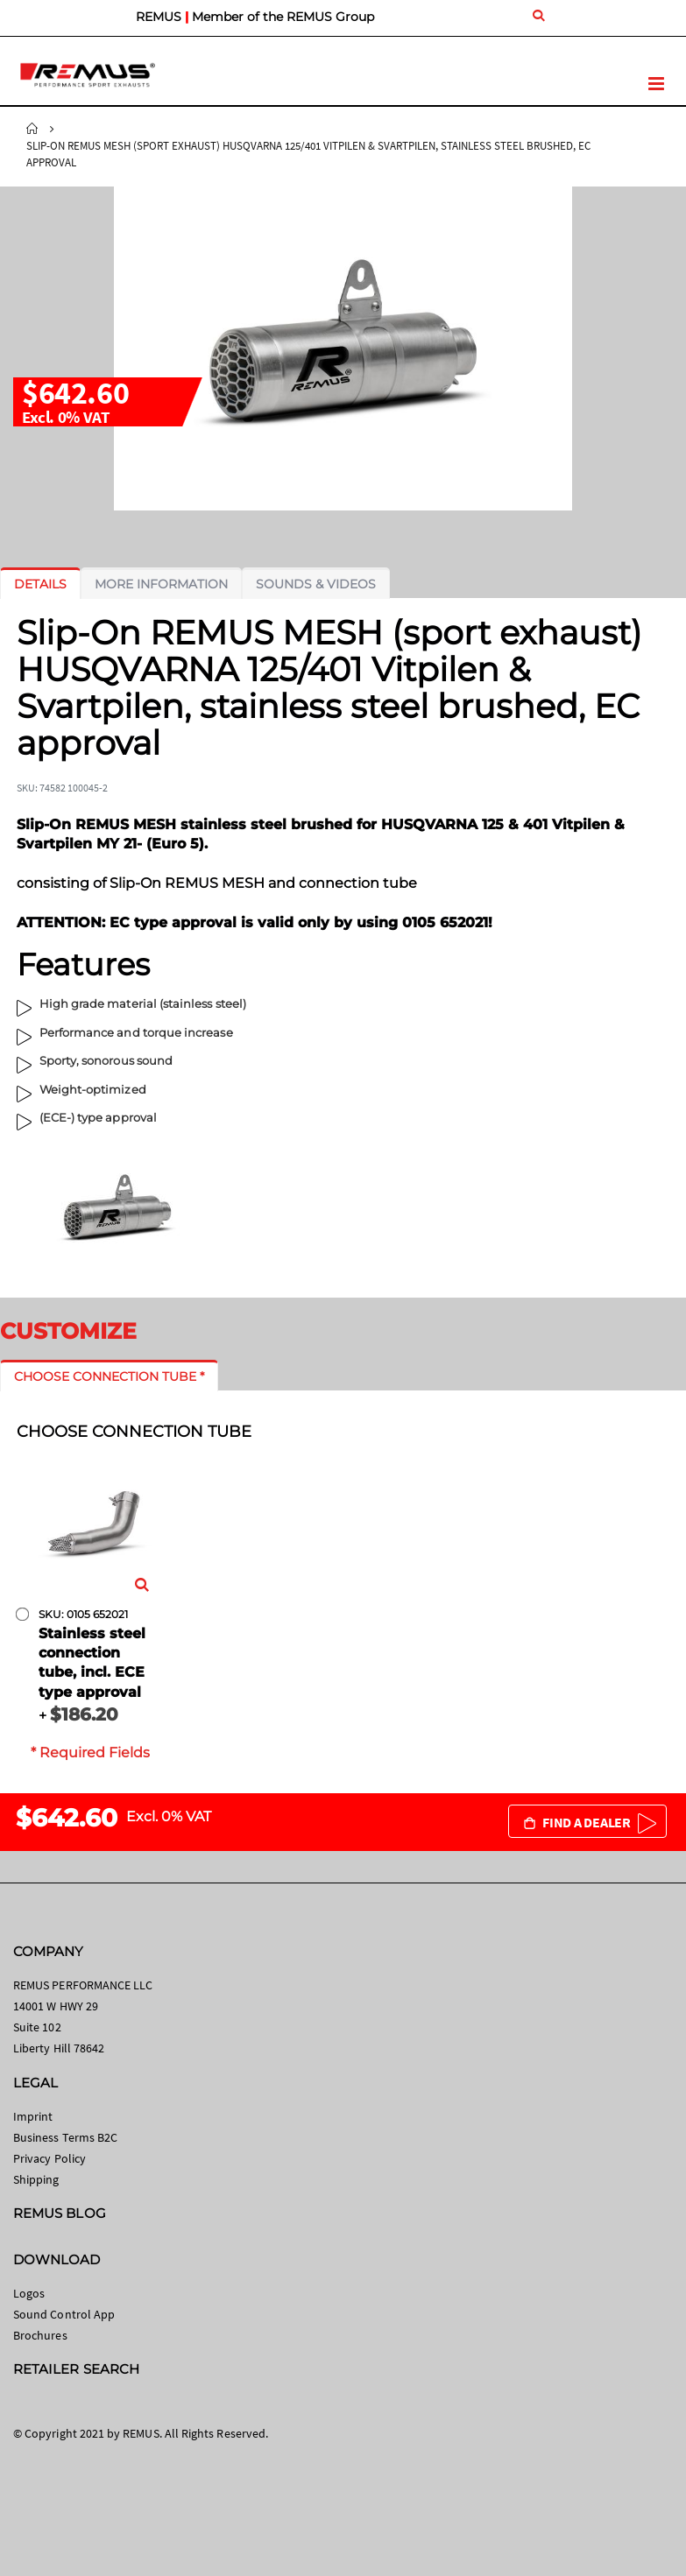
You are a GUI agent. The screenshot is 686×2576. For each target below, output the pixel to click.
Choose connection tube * (109, 1376)
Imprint (33, 2116)
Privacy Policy (49, 2158)
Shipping (36, 2179)
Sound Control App (64, 2314)
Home (32, 129)
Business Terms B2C (65, 2137)
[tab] (40, 584)
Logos (29, 2293)
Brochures (40, 2335)
